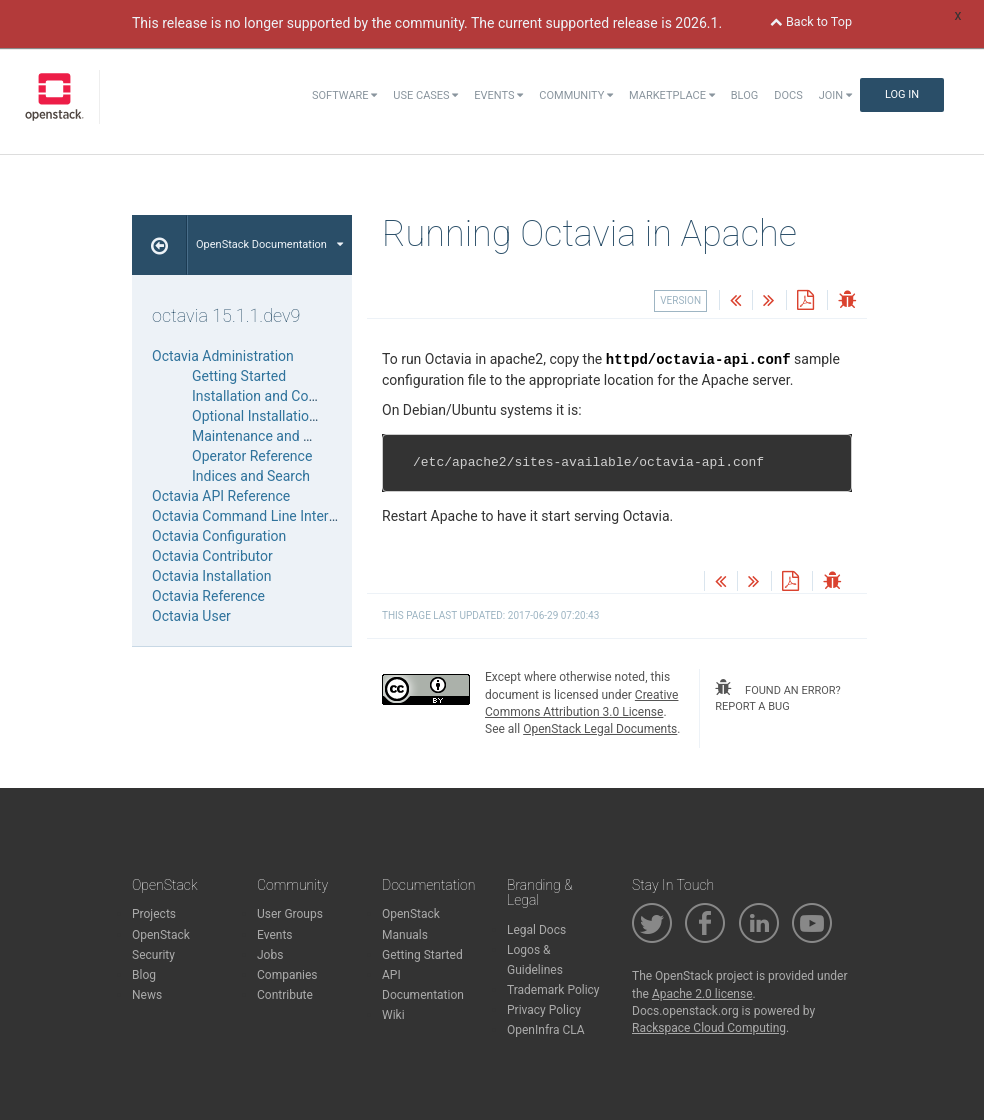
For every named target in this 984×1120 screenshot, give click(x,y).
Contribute (285, 995)
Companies (287, 975)
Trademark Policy (553, 990)
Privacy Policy (544, 1010)
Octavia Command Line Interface (254, 516)
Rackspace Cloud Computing (709, 1028)
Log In (902, 94)
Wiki (393, 1015)
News (147, 995)
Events (498, 95)
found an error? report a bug (777, 696)
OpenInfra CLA (546, 1030)
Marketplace (672, 95)
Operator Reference (252, 456)
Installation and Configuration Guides (307, 396)
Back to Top (811, 21)
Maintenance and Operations (281, 436)
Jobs (270, 955)
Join (835, 95)
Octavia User (191, 616)
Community (576, 95)
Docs (788, 95)
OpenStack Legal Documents (600, 729)
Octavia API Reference (221, 496)
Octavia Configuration (219, 536)
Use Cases (425, 95)
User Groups (290, 914)
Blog (745, 95)
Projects (154, 914)
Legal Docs (536, 930)
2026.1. (698, 23)
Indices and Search (251, 476)
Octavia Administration (223, 356)
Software (344, 95)
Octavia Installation (211, 576)
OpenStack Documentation (269, 244)
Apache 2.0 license (702, 994)
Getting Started (239, 376)
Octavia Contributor (212, 556)
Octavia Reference (208, 596)
